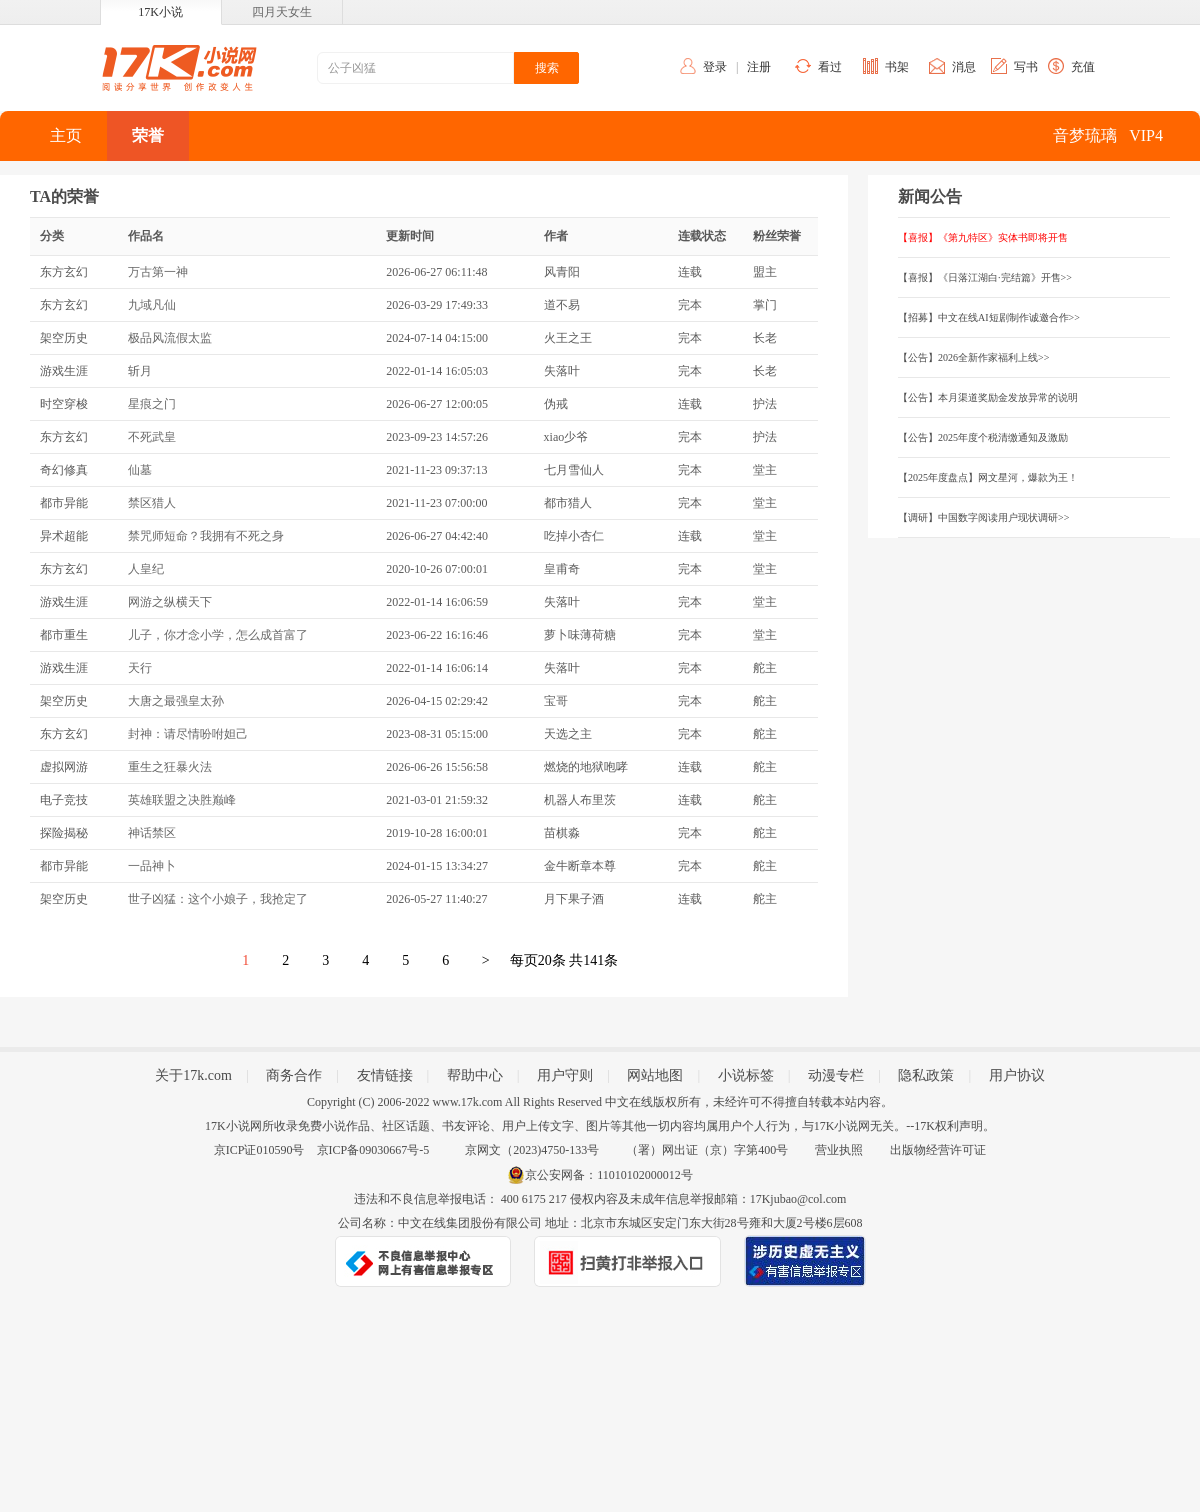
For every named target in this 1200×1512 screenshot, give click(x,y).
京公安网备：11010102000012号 (609, 1175)
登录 (715, 67)
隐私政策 (926, 1075)
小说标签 (746, 1075)
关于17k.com (193, 1075)
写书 (1026, 67)
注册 (759, 67)
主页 (66, 135)
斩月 (140, 371)
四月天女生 (282, 12)
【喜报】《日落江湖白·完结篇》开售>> (985, 277)
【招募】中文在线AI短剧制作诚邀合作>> (989, 317)
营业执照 (839, 1150)
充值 (1083, 67)
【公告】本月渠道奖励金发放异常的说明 (988, 397)
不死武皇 (152, 437)
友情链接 (385, 1075)
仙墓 (140, 470)
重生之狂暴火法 (170, 767)
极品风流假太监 (170, 338)
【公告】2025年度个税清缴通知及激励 (983, 437)
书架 (897, 67)
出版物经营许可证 (938, 1150)
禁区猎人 (152, 503)
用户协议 (1017, 1075)
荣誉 (148, 135)
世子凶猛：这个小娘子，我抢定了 (218, 899)
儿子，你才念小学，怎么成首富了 (218, 635)
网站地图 (655, 1075)
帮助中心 (475, 1075)
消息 (964, 67)
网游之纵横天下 (170, 602)
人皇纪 (146, 569)
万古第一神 (158, 272)
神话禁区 (152, 833)
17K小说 (160, 12)
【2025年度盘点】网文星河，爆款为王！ (988, 477)
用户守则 (565, 1075)
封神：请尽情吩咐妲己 (188, 734)
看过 (830, 67)
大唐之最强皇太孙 (176, 701)
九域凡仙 (152, 305)
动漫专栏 (836, 1075)
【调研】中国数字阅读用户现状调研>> (983, 517)
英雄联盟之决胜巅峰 (182, 800)
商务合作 (294, 1075)
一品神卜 (152, 866)
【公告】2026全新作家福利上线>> (973, 357)
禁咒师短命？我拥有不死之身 (206, 536)
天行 (140, 668)
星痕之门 (152, 404)
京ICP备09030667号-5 (373, 1150)
